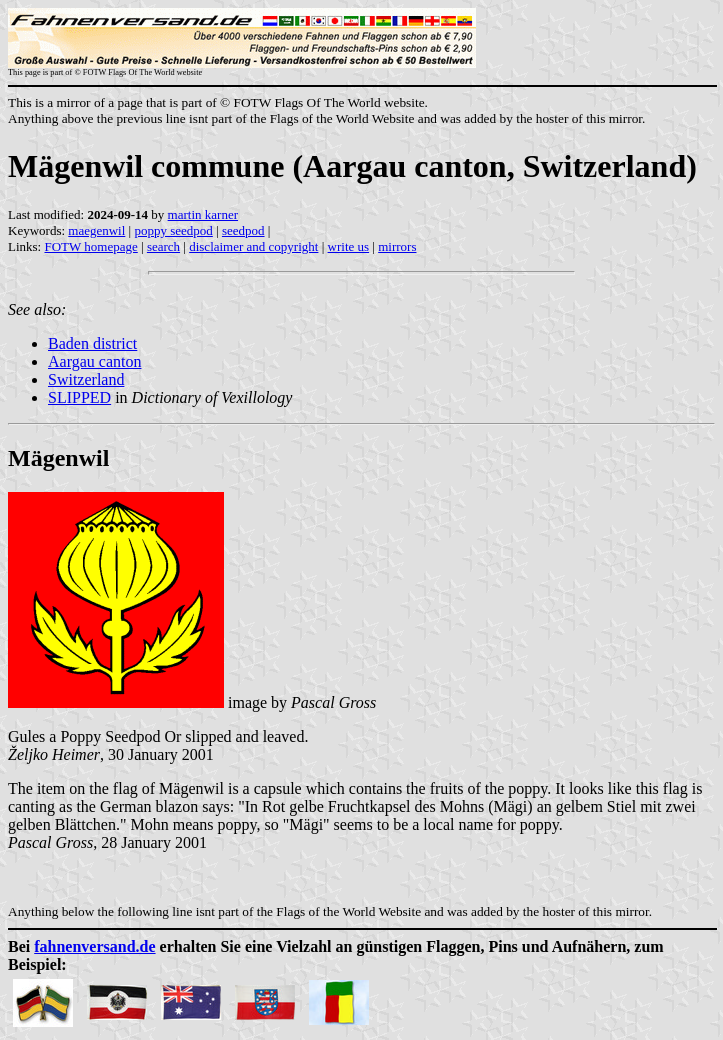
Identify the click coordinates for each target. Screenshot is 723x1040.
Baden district (92, 343)
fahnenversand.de (94, 946)
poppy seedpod (173, 230)
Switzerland (86, 379)
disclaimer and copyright (253, 246)
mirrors (397, 246)
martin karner (203, 214)
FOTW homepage (90, 246)
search (163, 246)
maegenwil (96, 230)
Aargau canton (94, 361)
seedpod (243, 230)
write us (349, 246)
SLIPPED (79, 397)
